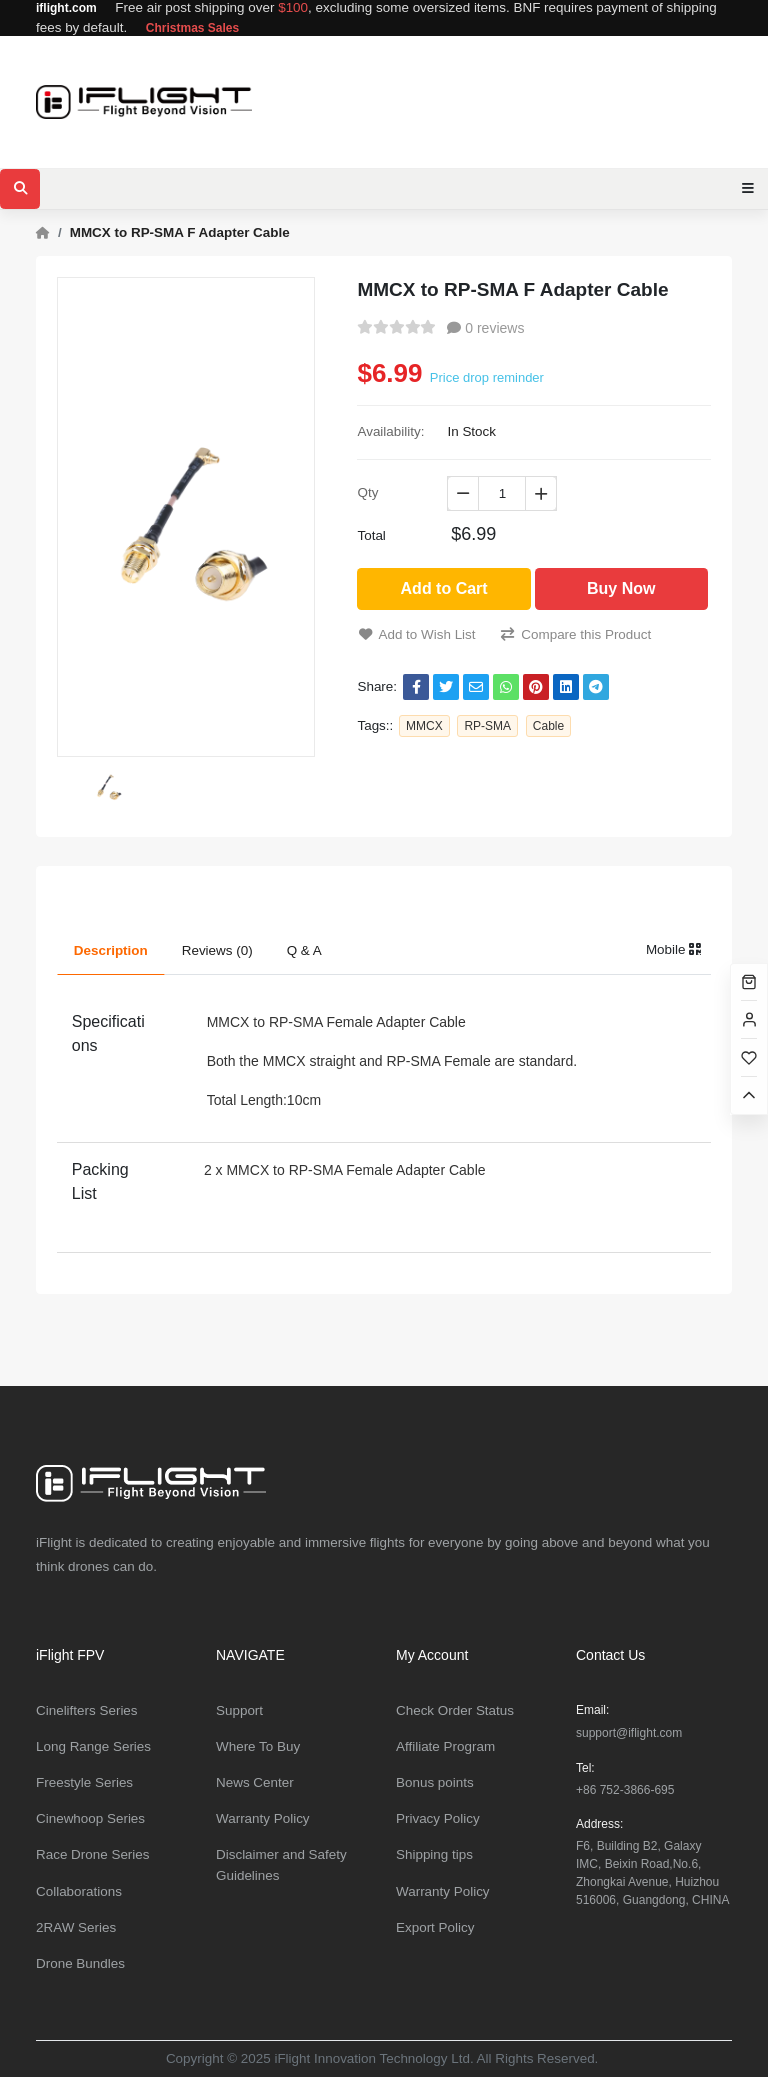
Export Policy (435, 1927)
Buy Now (621, 588)
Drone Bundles (80, 1963)
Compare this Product (575, 634)
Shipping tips (434, 1854)
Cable (548, 726)
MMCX (424, 726)
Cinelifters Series (87, 1710)
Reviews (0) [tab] (217, 950)
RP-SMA (487, 726)
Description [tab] (111, 950)
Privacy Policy (438, 1818)
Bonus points (435, 1782)
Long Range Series (93, 1746)
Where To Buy (258, 1746)
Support (239, 1710)
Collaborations (79, 1891)
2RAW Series (76, 1927)
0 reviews (485, 328)
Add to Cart (444, 588)
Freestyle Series (84, 1782)
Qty (367, 492)
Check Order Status (455, 1710)
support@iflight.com (629, 1733)
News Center (255, 1782)
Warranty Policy (263, 1818)
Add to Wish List (417, 634)
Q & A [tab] (304, 950)
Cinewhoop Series (90, 1818)
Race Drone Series (93, 1854)
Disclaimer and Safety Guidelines (281, 1864)
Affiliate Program (445, 1746)
